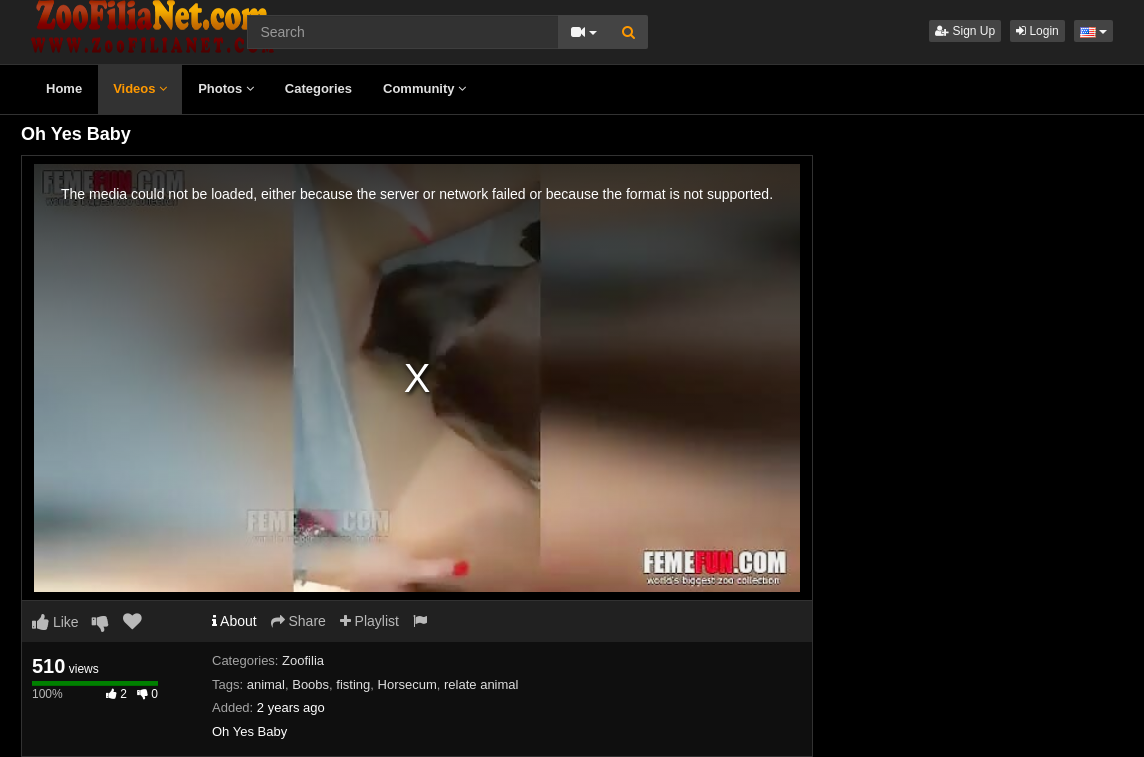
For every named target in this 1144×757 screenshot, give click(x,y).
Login (1037, 31)
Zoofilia (303, 660)
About (234, 621)
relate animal (481, 684)
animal (266, 684)
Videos (140, 88)
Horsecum (407, 684)
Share (298, 621)
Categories (318, 88)
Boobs (310, 684)
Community (424, 88)
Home (64, 88)
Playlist (369, 621)
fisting (353, 684)
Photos (226, 88)
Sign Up (965, 31)
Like (55, 622)
